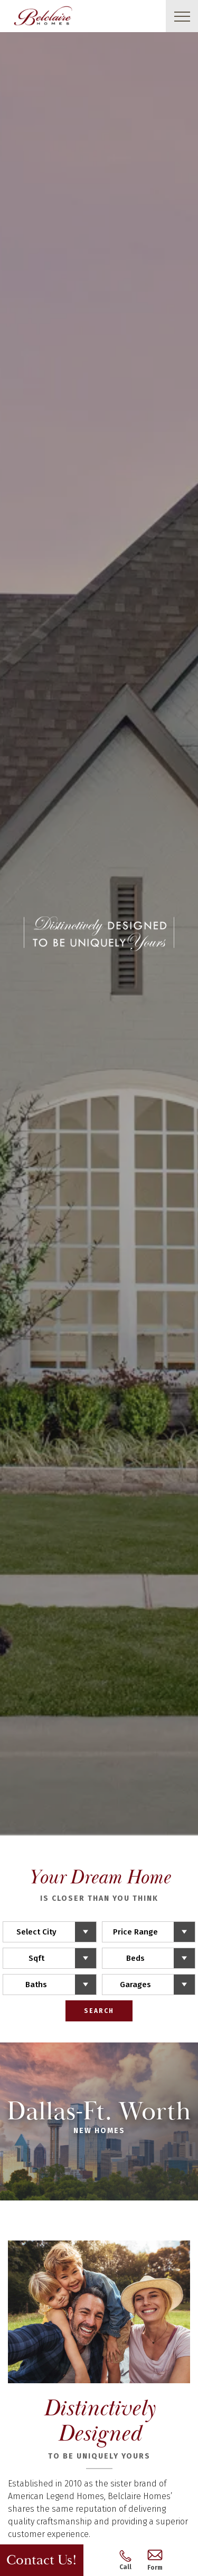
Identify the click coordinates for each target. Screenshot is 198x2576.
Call (125, 2560)
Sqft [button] (36, 1958)
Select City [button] (36, 1932)
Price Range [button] (135, 1932)
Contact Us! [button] (41, 2560)
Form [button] (155, 2560)
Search (99, 2011)
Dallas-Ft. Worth (99, 2120)
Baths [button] (36, 1984)
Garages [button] (135, 1984)
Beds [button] (135, 1958)
